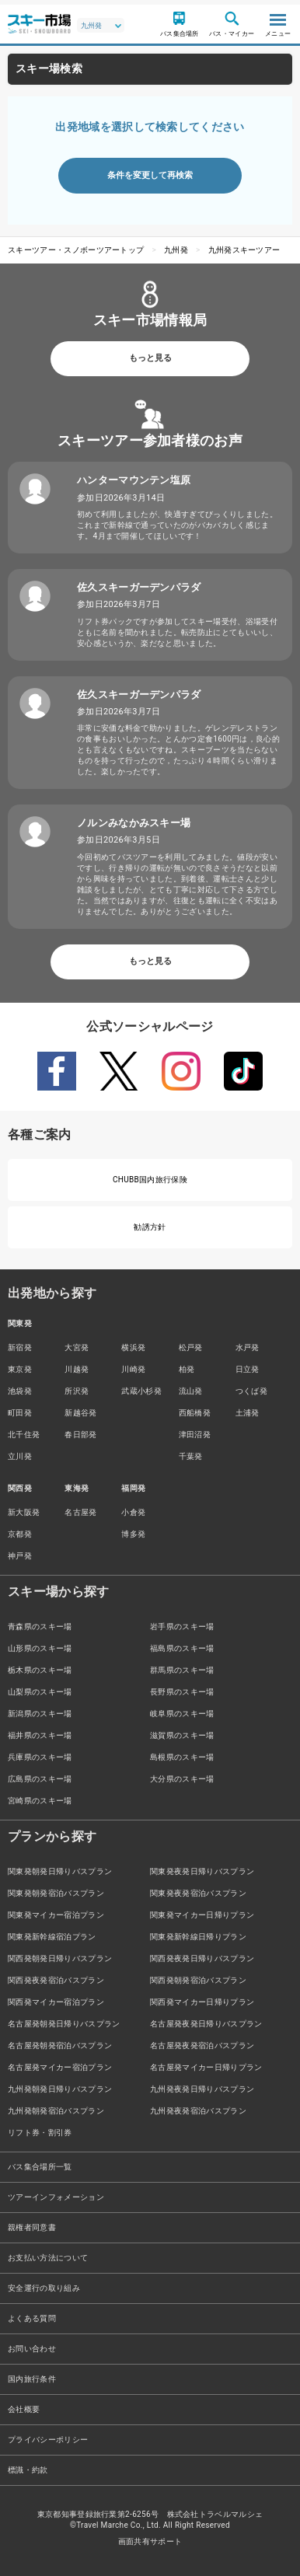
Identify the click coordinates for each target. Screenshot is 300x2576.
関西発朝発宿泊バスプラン (198, 1980)
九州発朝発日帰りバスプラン (60, 2089)
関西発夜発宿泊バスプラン (56, 1980)
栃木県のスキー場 (40, 1670)
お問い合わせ (32, 2348)
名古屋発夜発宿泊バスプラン (202, 2045)
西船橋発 (195, 1412)
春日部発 (80, 1434)
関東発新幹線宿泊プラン (52, 1936)
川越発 (77, 1369)
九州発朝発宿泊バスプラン (56, 2111)
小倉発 (133, 1512)
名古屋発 (80, 1512)
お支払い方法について (48, 2257)
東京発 (20, 1369)
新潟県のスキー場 (40, 1713)
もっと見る (150, 358)
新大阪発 (24, 1512)
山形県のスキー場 (40, 1648)
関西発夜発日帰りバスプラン (202, 1958)
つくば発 (251, 1391)
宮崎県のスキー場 (40, 1800)
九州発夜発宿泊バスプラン (198, 2111)
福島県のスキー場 (182, 1648)
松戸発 (191, 1347)
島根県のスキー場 (182, 1757)
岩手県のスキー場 (182, 1626)
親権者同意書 (32, 2227)
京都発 (20, 1534)
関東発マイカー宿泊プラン (56, 1915)
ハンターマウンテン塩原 (134, 480)
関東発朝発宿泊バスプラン (56, 1893)
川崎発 (133, 1369)
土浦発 (247, 1412)
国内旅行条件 (32, 2379)
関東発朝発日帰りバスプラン (60, 1871)
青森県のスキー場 (40, 1626)
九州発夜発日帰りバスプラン (202, 2089)
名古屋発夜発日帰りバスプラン (206, 2023)
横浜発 (133, 1347)
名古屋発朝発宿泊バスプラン (60, 2045)
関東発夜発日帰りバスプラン (202, 1871)
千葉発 (191, 1456)
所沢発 (77, 1391)
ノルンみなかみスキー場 (134, 823)
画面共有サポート (150, 2541)
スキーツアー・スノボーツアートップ (76, 250)
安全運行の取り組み (44, 2288)
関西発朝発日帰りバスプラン (60, 1958)
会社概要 (24, 2409)
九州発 (176, 250)
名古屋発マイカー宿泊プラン (60, 2067)
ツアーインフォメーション (56, 2197)
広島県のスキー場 (40, 1779)
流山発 (191, 1391)
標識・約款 (28, 2470)
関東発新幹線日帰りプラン (198, 1936)
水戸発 (247, 1347)
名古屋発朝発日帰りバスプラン (64, 2023)
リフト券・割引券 (40, 2132)
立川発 (20, 1456)
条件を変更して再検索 (150, 175)
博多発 (133, 1534)
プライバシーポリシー (48, 2439)
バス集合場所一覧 (40, 2166)
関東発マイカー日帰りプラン (202, 1915)
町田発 (20, 1412)
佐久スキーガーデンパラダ (139, 587)
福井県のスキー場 (40, 1735)
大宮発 (77, 1347)
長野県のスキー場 (182, 1692)
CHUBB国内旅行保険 (150, 1179)
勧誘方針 (150, 1227)
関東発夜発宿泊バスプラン (198, 1893)
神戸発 (20, 1556)
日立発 (247, 1369)
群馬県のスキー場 (182, 1670)
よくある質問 (32, 2318)
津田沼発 (195, 1434)
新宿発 (20, 1347)
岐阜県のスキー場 (182, 1713)
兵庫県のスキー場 (40, 1757)
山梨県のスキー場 (40, 1692)
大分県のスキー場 (182, 1779)
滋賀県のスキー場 (182, 1735)
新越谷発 (80, 1412)
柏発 (187, 1369)
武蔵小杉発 (141, 1391)
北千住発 (24, 1434)
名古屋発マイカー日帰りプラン (206, 2067)
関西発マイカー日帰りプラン (202, 2002)
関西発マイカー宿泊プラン (56, 2002)
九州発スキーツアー (244, 250)
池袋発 (20, 1391)
